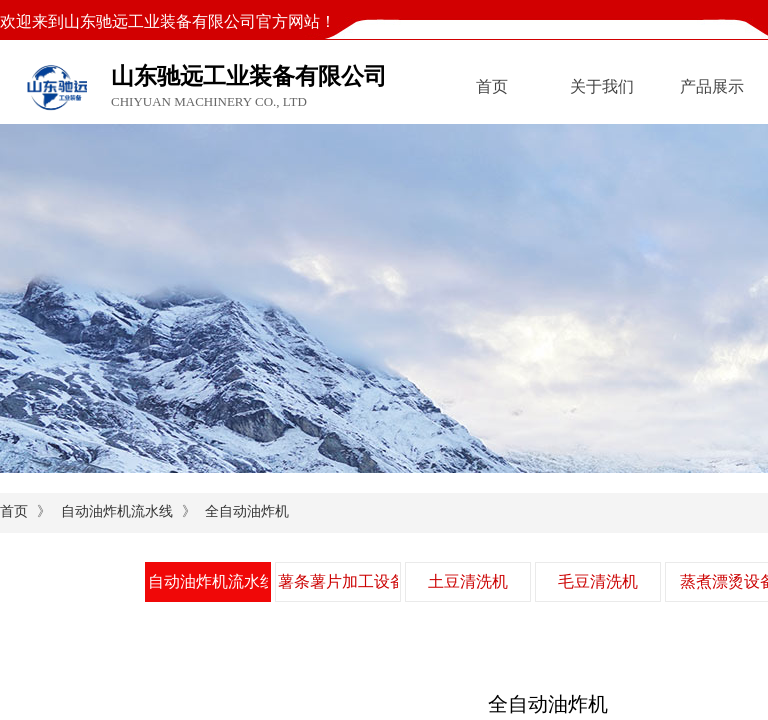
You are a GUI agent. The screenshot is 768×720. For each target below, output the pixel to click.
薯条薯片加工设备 (338, 581)
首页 (492, 86)
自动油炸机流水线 (117, 511)
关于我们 (602, 86)
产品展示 (712, 86)
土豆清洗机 (468, 581)
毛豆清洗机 (598, 581)
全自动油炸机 (247, 511)
